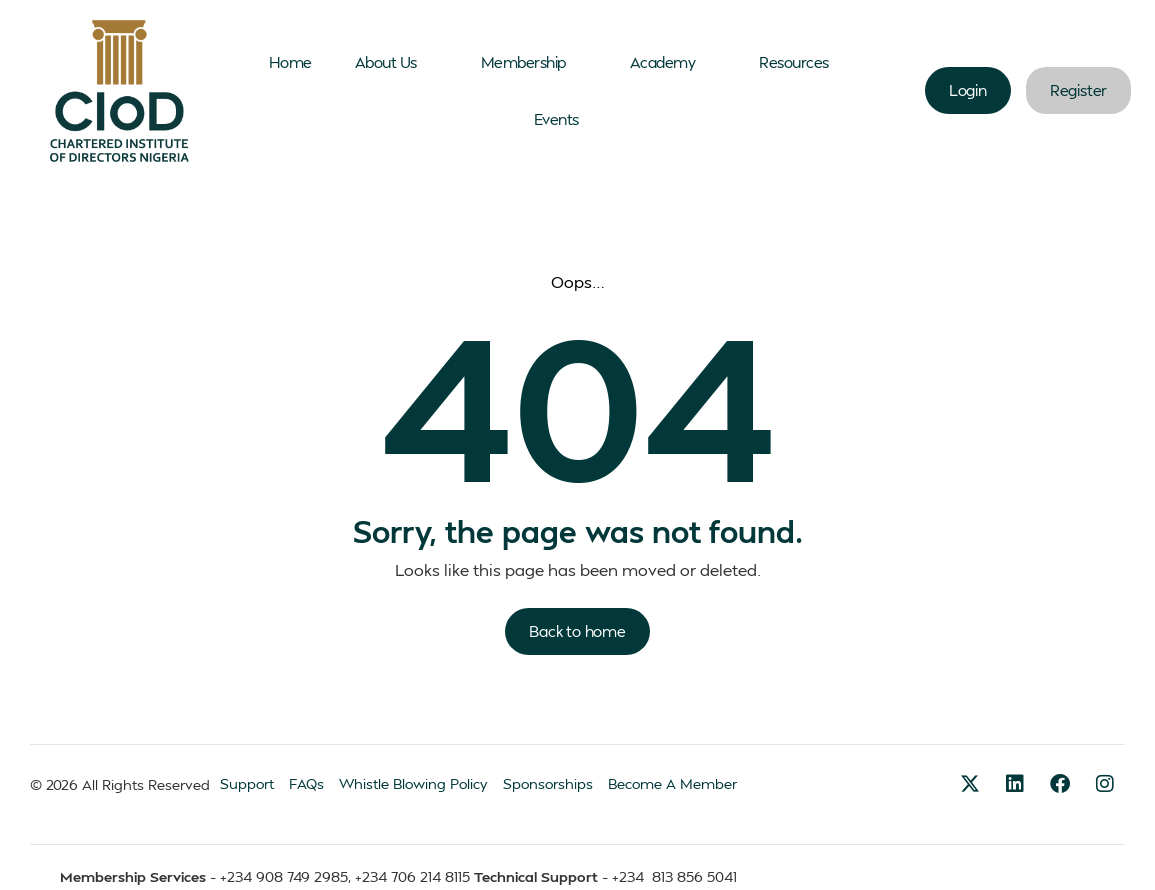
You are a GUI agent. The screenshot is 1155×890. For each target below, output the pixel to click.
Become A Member (672, 783)
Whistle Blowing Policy (413, 783)
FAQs (306, 783)
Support (247, 783)
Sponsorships (548, 783)
